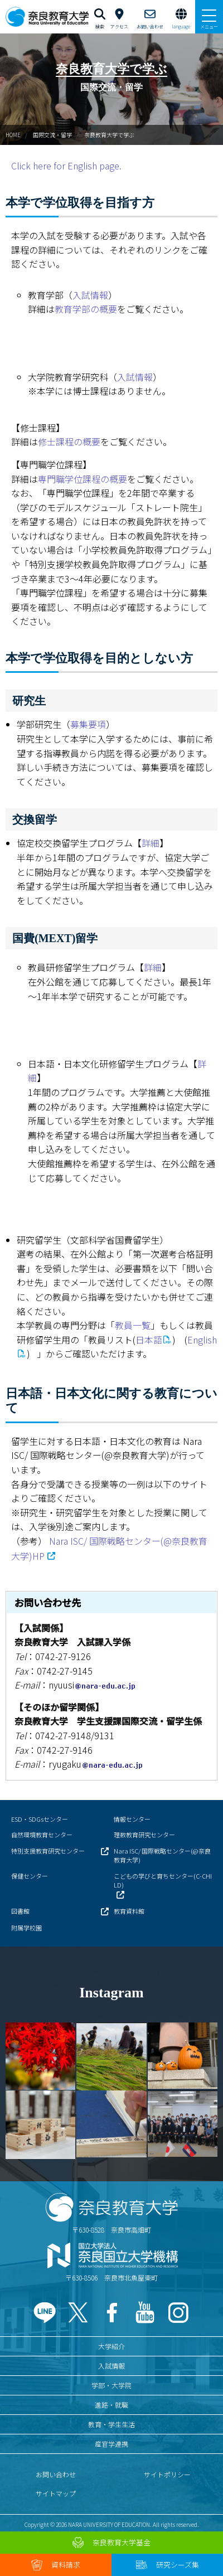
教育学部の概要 (86, 309)
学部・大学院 (111, 2385)
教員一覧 (133, 1325)
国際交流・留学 (52, 134)
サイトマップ (56, 2493)
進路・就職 (111, 2404)
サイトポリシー (167, 2474)
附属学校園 (26, 1927)
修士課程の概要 (69, 441)
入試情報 (90, 295)
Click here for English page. (66, 165)
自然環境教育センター (41, 1834)
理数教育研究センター (144, 1834)
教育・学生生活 (111, 2424)
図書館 (20, 1910)
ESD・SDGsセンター (39, 1819)
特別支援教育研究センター (48, 1850)
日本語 (148, 1339)
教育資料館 (129, 1910)
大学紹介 (111, 2346)
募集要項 (88, 724)
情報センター (132, 1819)
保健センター (29, 1875)
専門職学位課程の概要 (82, 479)
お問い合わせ (56, 2474)
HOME (13, 134)
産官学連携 (111, 2443)
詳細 (150, 843)
